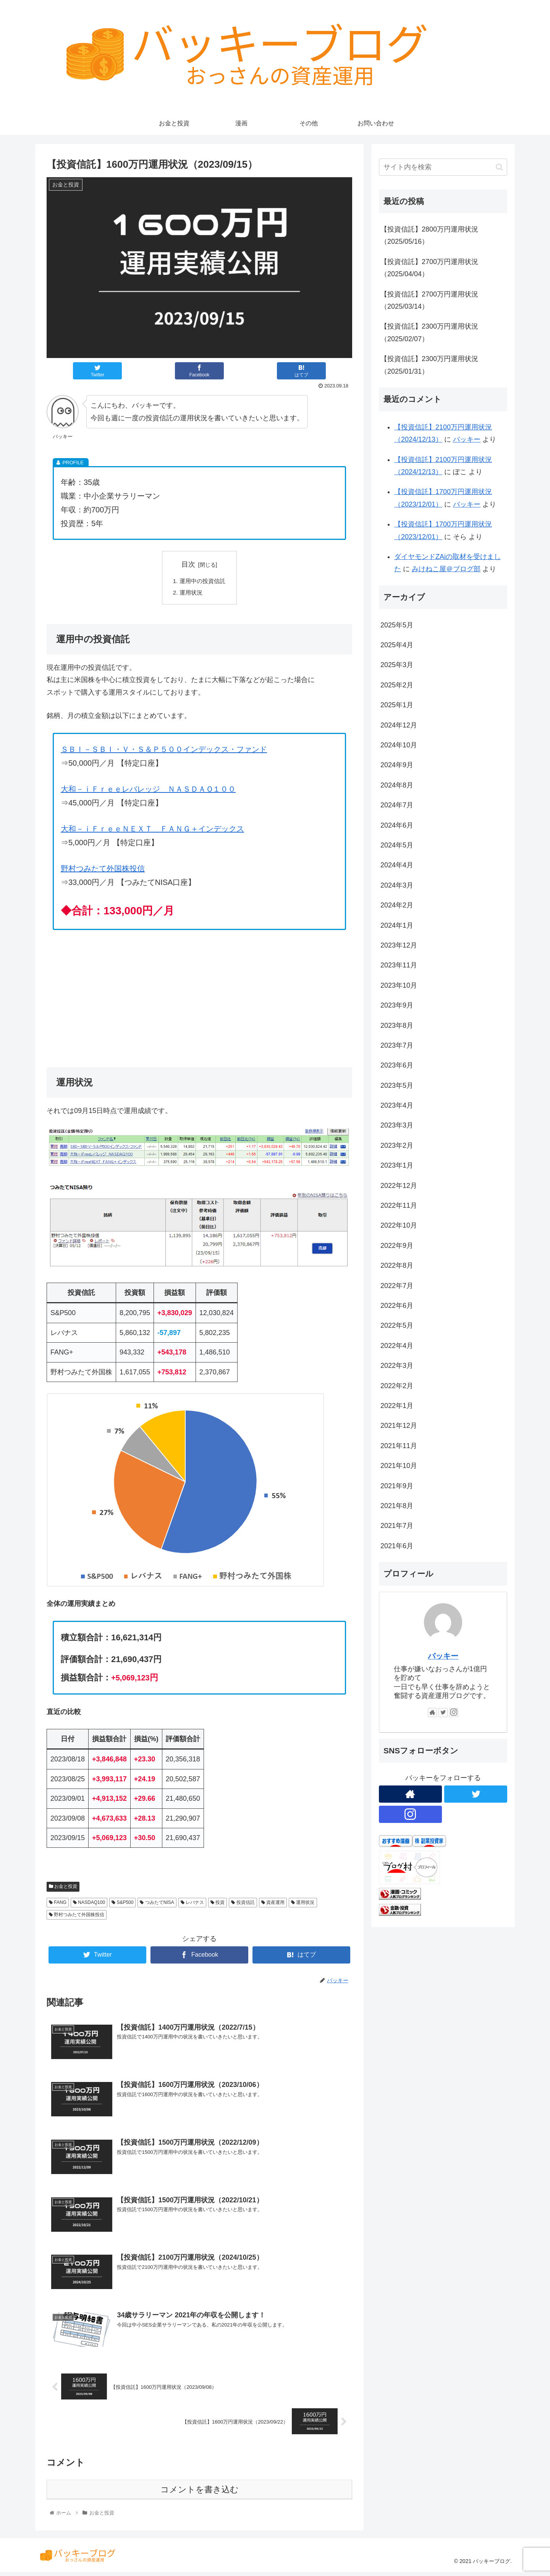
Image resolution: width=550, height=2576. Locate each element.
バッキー (466, 439)
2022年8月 (396, 1265)
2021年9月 (396, 1486)
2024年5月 (396, 845)
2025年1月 (396, 705)
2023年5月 (396, 1085)
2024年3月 (396, 885)
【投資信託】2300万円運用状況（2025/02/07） (429, 332)
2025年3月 (396, 665)
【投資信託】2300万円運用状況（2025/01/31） (429, 365)
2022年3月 (396, 1365)
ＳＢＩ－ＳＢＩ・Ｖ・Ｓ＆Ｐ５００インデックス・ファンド (164, 751)
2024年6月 (396, 825)
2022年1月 (396, 1406)
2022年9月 (396, 1245)
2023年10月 (398, 985)
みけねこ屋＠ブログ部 (446, 569)
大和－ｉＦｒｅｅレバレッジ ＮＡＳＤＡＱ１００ (148, 790)
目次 (188, 564)
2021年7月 (396, 1525)
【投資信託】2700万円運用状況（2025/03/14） (429, 300)
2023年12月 (398, 945)
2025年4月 (396, 645)
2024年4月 (396, 865)
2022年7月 (396, 1286)
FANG (57, 1904)
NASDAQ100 (89, 1904)
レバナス (192, 1904)
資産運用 (273, 1904)
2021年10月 (398, 1465)
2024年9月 (396, 765)
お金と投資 (63, 1888)
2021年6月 (396, 1546)
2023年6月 (396, 1065)
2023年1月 (396, 1165)
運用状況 (190, 593)
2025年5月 (396, 625)
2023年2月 (396, 1145)
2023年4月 (396, 1105)
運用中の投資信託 (202, 581)
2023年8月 (396, 1025)
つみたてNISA (157, 1904)
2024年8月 (396, 785)
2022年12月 (398, 1185)
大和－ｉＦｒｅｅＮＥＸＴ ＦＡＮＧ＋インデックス (152, 830)
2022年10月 (398, 1225)
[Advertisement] (199, 996)
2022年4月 (396, 1346)
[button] (499, 167)
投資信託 (242, 1904)
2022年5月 (396, 1325)
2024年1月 (396, 925)
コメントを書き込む (199, 2493)
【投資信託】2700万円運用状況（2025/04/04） (429, 268)
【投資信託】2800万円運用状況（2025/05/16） (429, 235)
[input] (443, 167)
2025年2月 (396, 685)
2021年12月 (398, 1425)
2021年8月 (396, 1506)
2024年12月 (398, 725)
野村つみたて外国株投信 (103, 870)
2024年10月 (398, 745)
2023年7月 (396, 1045)
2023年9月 (396, 1005)
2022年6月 (396, 1305)
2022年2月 (396, 1386)
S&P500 (122, 1904)
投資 (217, 1904)
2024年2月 (396, 905)
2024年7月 (396, 805)
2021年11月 (398, 1446)
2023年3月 (396, 1125)
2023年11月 (398, 965)
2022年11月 (398, 1205)
